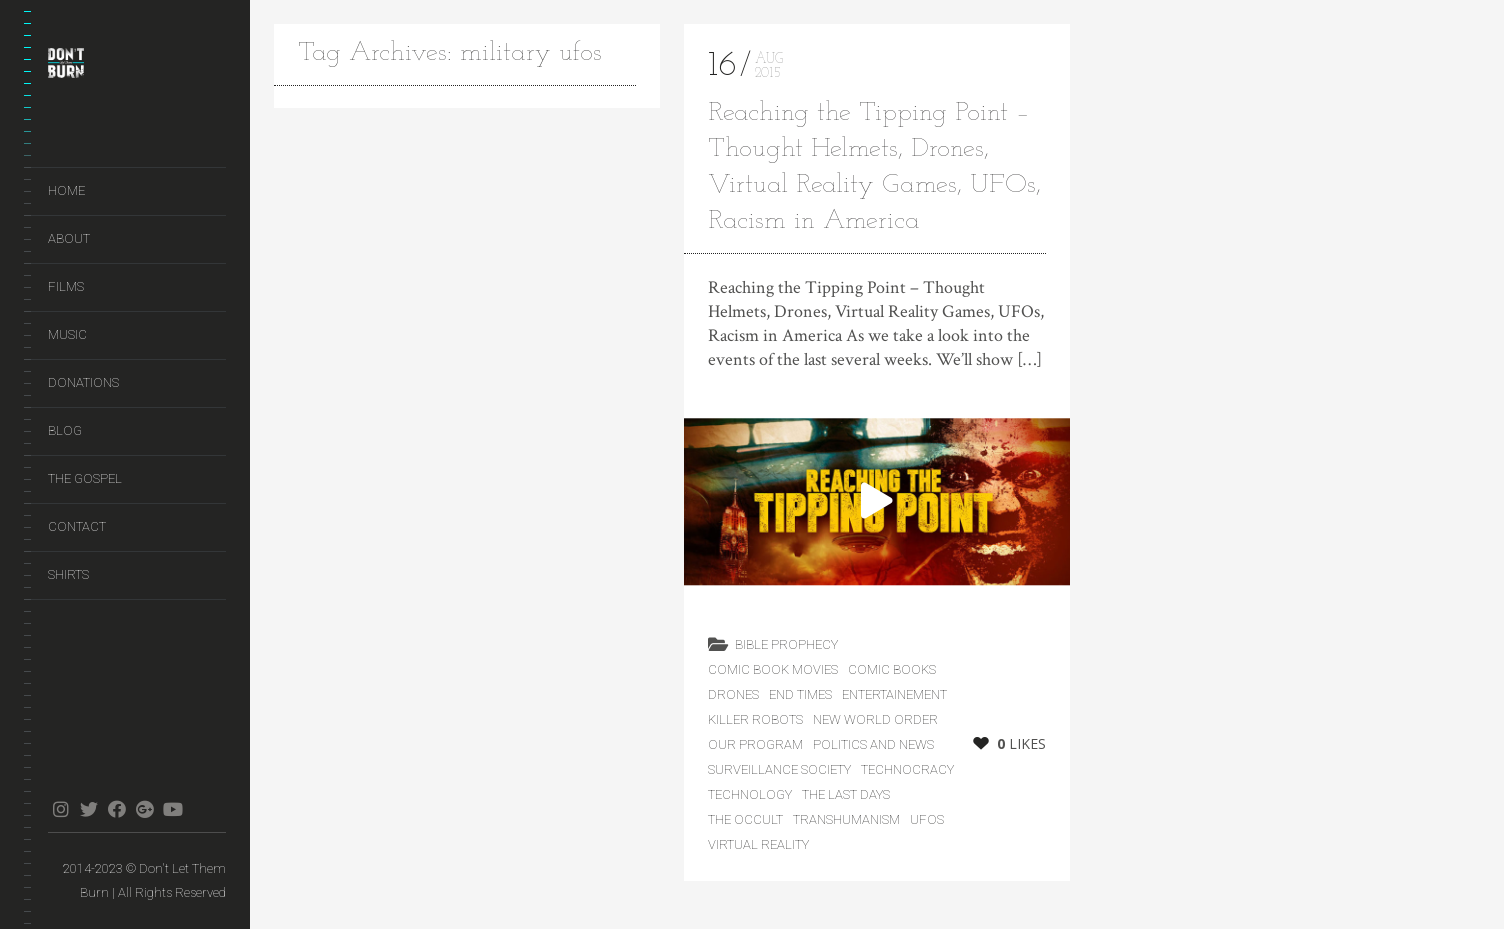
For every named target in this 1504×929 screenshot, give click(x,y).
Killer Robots (755, 719)
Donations (83, 382)
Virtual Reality (758, 844)
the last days (846, 794)
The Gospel (85, 478)
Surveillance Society (779, 769)
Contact (77, 526)
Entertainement (894, 694)
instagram (60, 809)
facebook (116, 809)
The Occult (745, 819)
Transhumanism (846, 819)
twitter (88, 809)
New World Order (875, 719)
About (69, 238)
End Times (800, 694)
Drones (733, 694)
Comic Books (892, 669)
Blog (65, 430)
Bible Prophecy (786, 644)
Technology (750, 794)
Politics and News (873, 744)
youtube (172, 809)
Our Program (755, 744)
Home (66, 190)
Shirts (68, 574)
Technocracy (907, 769)
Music (67, 334)
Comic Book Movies (773, 669)
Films (66, 286)
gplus (144, 809)
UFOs (927, 819)
